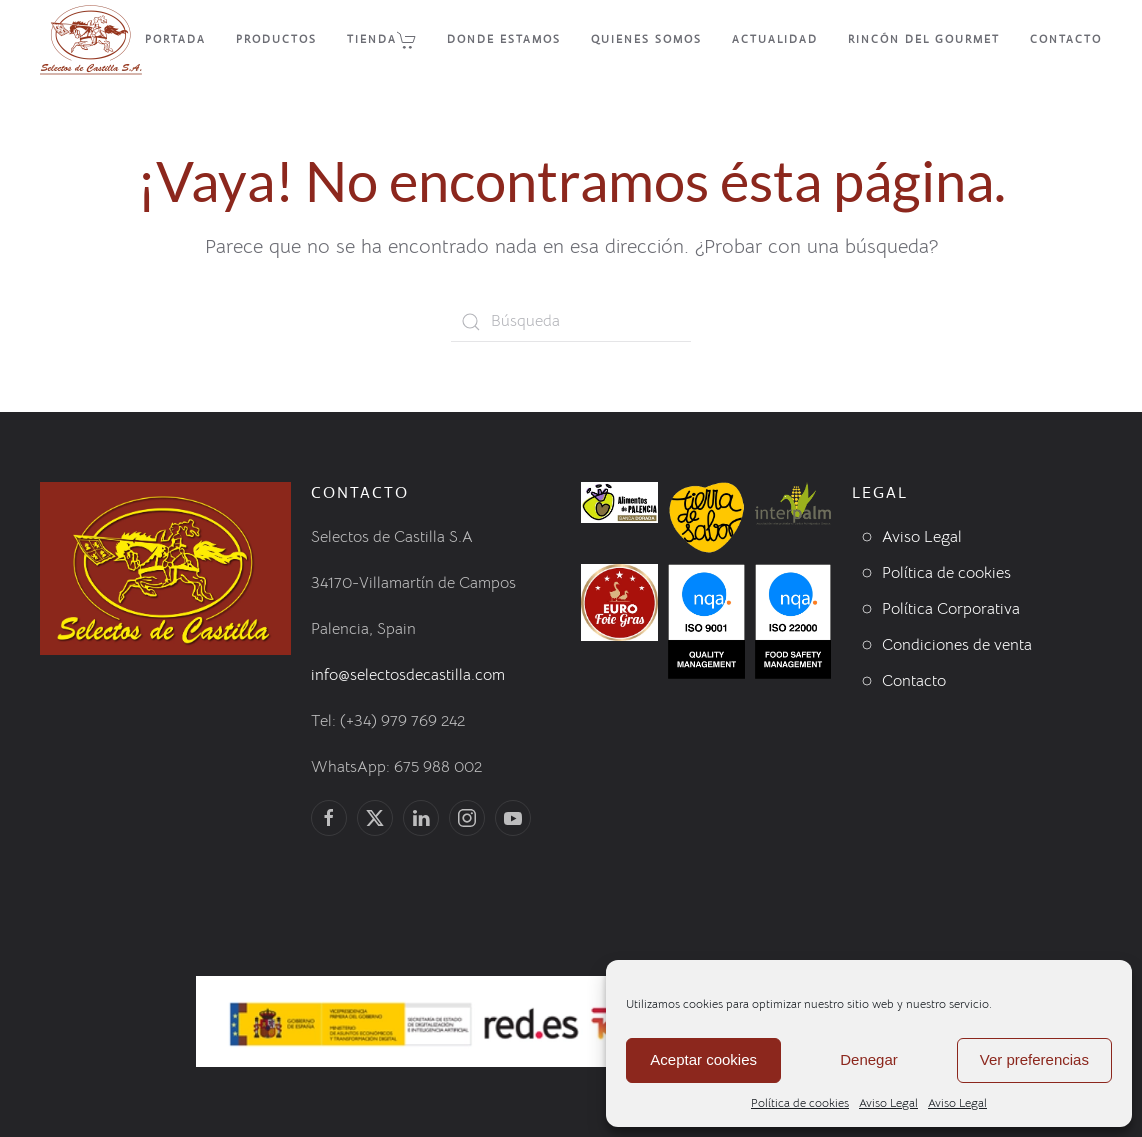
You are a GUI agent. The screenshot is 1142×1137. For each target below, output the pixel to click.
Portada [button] (175, 39)
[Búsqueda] (571, 322)
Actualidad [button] (775, 39)
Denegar (869, 1059)
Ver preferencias (1034, 1059)
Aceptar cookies (703, 1059)
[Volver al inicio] (91, 40)
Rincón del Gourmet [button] (924, 39)
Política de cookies (800, 1102)
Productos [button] (276, 39)
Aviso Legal (888, 1102)
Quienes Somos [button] (646, 39)
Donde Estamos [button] (504, 39)
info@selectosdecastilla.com (408, 675)
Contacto (1066, 39)
